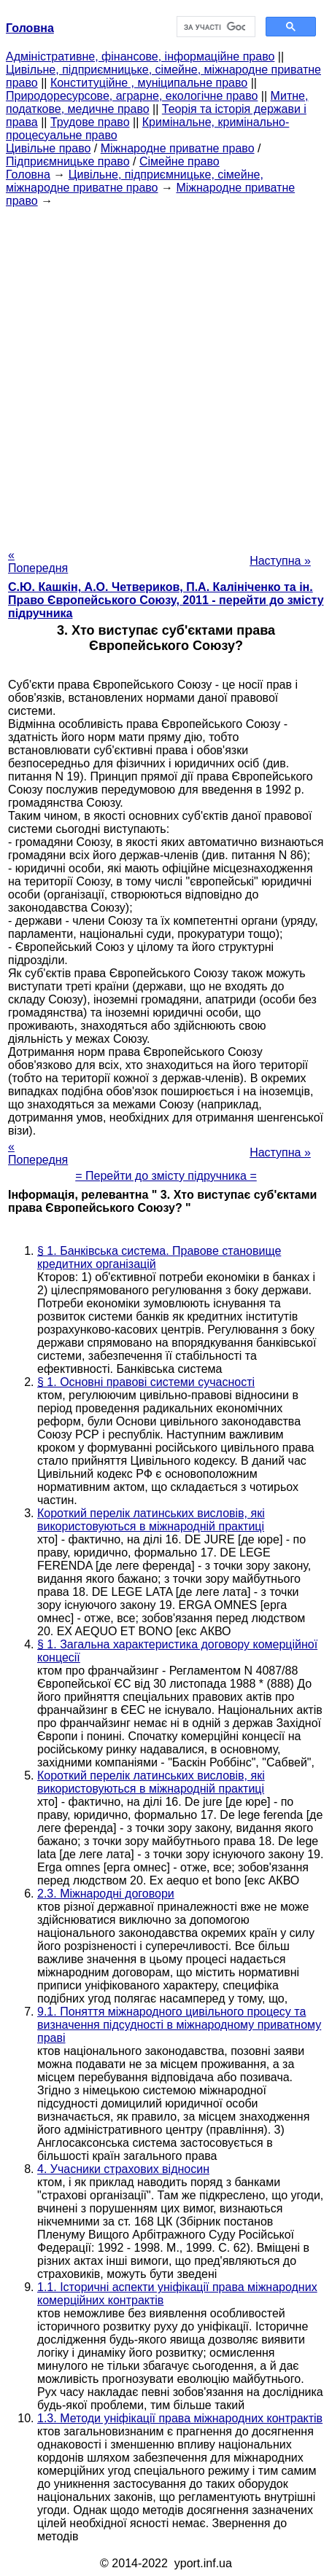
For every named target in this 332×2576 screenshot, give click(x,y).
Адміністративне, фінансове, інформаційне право (140, 56)
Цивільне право (48, 148)
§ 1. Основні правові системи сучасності (146, 1382)
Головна (28, 174)
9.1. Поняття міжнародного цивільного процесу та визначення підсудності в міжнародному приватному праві (179, 2024)
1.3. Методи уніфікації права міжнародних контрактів (180, 2418)
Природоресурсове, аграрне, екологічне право (132, 96)
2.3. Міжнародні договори (105, 1893)
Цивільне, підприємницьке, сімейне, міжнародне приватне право (134, 181)
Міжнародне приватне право (178, 148)
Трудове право (90, 122)
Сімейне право (179, 161)
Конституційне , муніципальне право (148, 83)
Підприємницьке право (68, 161)
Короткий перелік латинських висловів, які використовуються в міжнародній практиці (151, 1519)
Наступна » (280, 561)
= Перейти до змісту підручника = (166, 1176)
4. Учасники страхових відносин (123, 2169)
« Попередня (38, 561)
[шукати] (215, 27)
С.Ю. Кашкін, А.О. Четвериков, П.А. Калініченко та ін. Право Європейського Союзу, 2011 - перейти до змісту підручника (166, 600)
